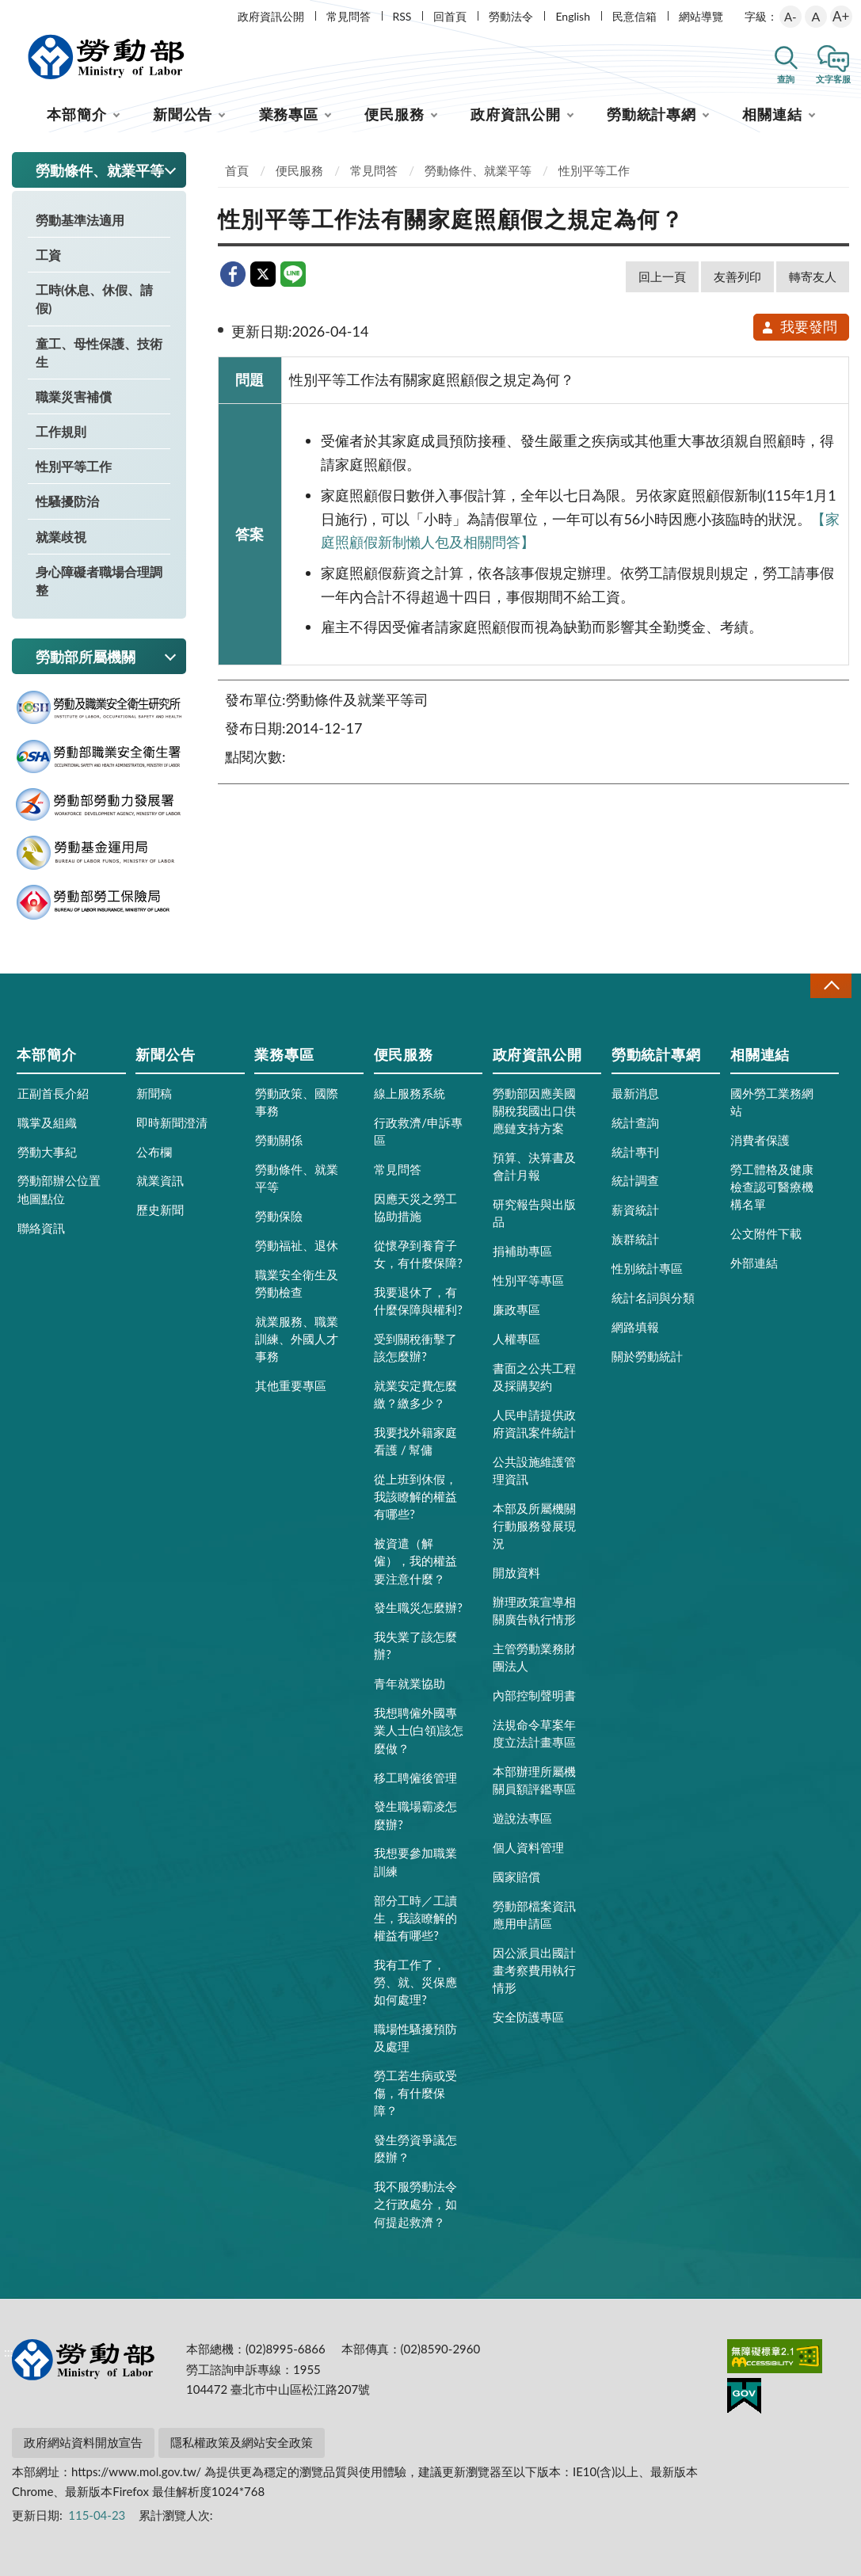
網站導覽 (701, 16)
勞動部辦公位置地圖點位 (59, 1189)
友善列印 (737, 276)
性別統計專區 (647, 1268)
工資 (48, 254)
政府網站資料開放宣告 (83, 2442)
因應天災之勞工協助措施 (415, 1207)
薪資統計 (635, 1209)
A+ (840, 16)
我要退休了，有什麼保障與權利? (418, 1301)
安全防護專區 (528, 2017)
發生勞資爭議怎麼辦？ (415, 2148)
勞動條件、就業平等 (478, 170)
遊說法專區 (522, 1818)
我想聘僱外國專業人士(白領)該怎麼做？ (418, 1730)
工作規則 (61, 431)
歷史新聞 (160, 1209)
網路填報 (635, 1327)
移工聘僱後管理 (415, 1777)
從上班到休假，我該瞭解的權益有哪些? (415, 1496)
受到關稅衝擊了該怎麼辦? (415, 1347)
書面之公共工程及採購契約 (534, 1377)
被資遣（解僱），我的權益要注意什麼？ (415, 1560)
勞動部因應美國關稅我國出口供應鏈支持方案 (534, 1110)
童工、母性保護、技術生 (99, 352)
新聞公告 (183, 114)
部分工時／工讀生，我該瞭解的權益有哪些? (415, 1917)
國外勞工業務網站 (771, 1102)
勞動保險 (279, 1216)
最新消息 (635, 1093)
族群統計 (635, 1239)
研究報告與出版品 (534, 1213)
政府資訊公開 (271, 16)
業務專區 (289, 114)
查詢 (785, 79)
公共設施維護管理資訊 (534, 1470)
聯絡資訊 (41, 1228)
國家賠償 (516, 1876)
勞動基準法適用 (80, 219)
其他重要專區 (290, 1385)
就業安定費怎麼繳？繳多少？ (415, 1394)
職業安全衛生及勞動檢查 (296, 1283)
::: (8, 13)
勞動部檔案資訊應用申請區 (534, 1914)
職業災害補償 (74, 396)
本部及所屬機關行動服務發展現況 (534, 1525)
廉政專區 (516, 1309)
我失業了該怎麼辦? (415, 1645)
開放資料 (516, 1572)
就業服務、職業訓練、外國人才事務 (296, 1338)
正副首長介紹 (53, 1093)
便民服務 (394, 114)
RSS (402, 16)
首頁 (237, 170)
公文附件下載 (766, 1233)
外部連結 (754, 1263)
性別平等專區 (528, 1280)
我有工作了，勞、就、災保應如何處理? (415, 1981)
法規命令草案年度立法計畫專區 (534, 1733)
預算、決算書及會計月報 (534, 1166)
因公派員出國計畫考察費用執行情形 (534, 1970)
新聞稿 (154, 1093)
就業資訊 (160, 1180)
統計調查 (635, 1180)
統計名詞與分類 (653, 1297)
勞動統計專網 (651, 114)
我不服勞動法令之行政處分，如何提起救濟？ (415, 2203)
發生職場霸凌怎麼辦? (415, 1815)
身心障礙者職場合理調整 (99, 580)
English (572, 16)
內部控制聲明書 (534, 1695)
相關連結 (772, 114)
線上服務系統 (409, 1093)
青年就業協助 (409, 1683)
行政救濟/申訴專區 (418, 1131)
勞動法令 (511, 16)
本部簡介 (77, 114)
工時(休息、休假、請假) (94, 298)
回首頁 (450, 16)
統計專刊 (635, 1152)
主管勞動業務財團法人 (534, 1657)
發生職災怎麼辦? (418, 1607)
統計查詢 (635, 1122)
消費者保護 (760, 1140)
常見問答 (348, 16)
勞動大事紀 (47, 1152)
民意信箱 (634, 16)
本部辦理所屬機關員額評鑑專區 (534, 1780)
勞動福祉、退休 (296, 1245)
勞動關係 (279, 1140)
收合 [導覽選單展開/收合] (830, 986)
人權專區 (516, 1339)
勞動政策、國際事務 (296, 1102)
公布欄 (154, 1152)
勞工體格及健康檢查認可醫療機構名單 (771, 1186)
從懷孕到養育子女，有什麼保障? (418, 1254)
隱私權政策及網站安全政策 (241, 2442)
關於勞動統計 (647, 1356)
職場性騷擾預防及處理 (415, 2037)
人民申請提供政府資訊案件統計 (534, 1423)
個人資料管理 (528, 1847)
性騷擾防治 (67, 501)
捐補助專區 (522, 1251)
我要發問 (798, 326)
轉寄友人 (812, 276)
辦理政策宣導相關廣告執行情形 (534, 1610)
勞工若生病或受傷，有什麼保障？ (415, 2092)
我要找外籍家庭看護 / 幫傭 (415, 1441)
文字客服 (833, 79)
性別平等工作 (74, 466)
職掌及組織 (47, 1122)
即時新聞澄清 (172, 1122)
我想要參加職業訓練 (415, 1861)
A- (790, 17)
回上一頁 (662, 276)
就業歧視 (61, 536)
